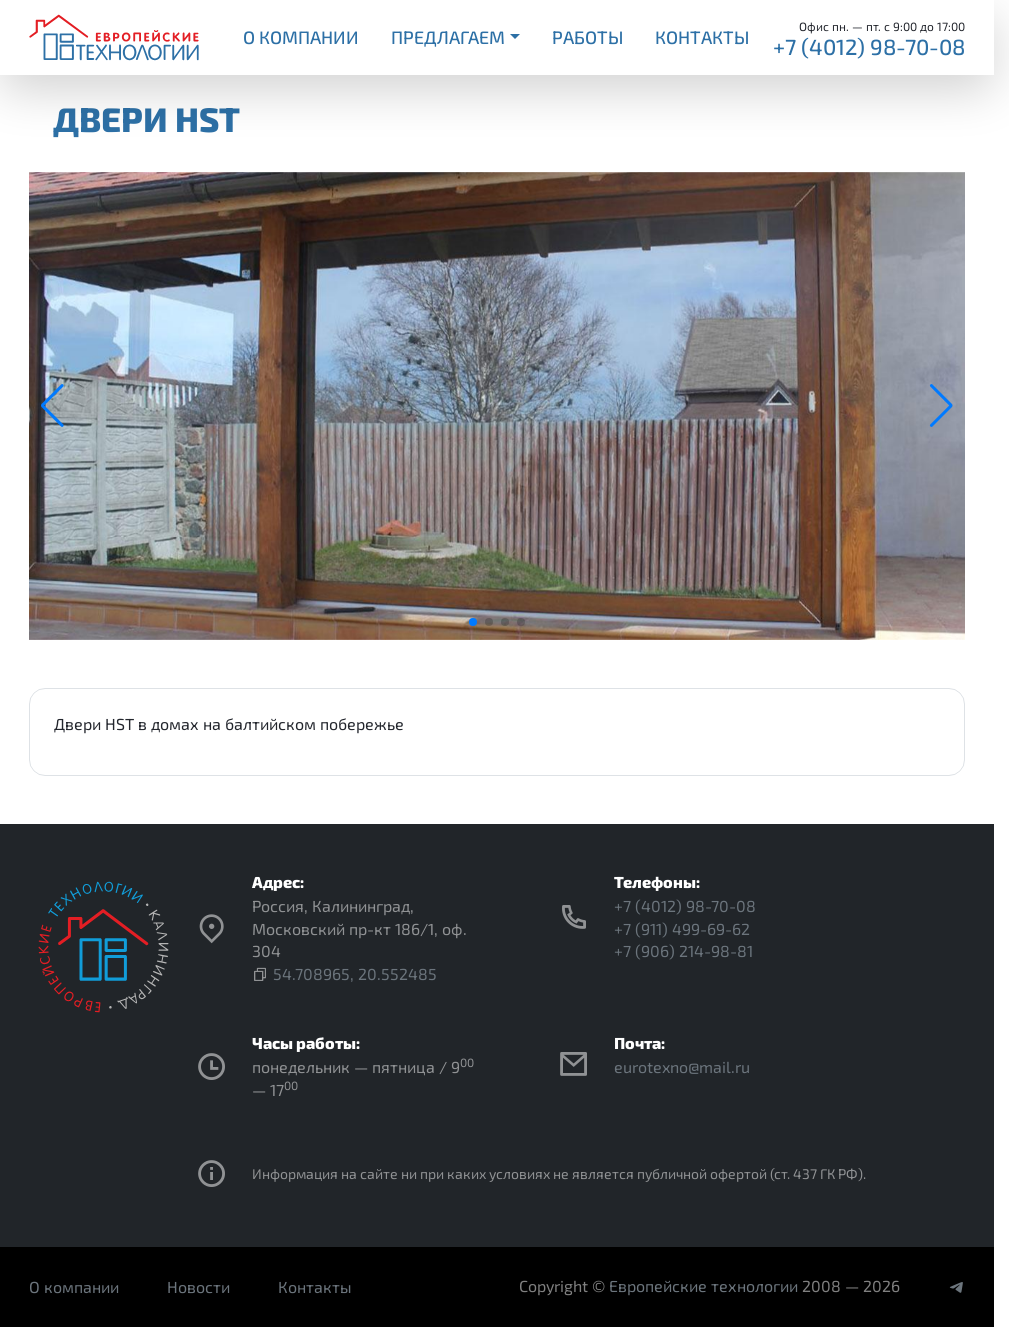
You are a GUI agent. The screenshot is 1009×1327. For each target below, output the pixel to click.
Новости (198, 1286)
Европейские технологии (703, 1285)
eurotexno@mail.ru (682, 1066)
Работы (587, 37)
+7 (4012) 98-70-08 (869, 46)
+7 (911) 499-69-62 (682, 928)
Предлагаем (448, 37)
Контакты (702, 37)
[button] (473, 622)
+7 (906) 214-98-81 (683, 950)
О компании (301, 37)
